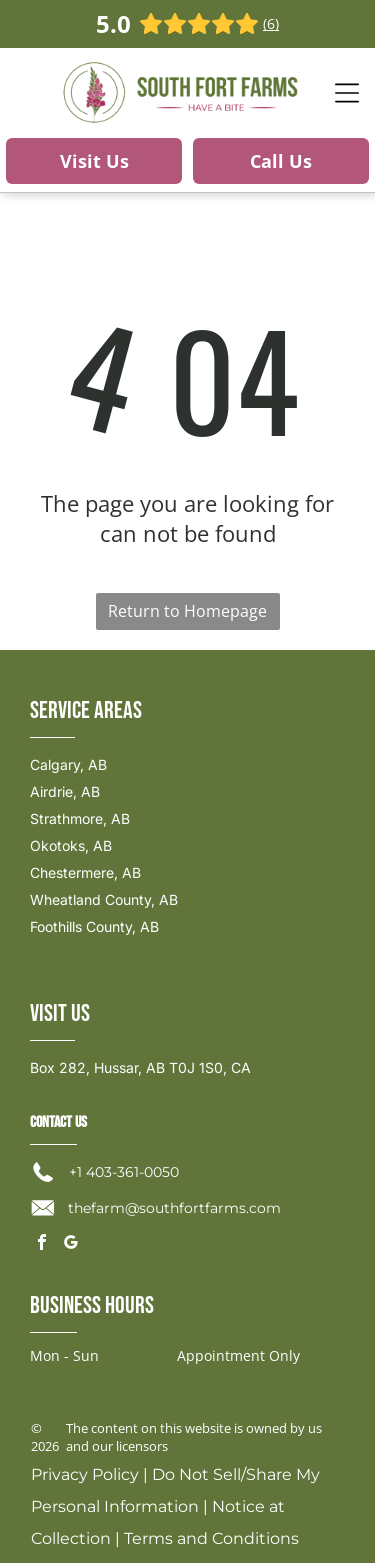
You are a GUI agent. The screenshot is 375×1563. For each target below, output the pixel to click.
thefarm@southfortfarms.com (174, 1208)
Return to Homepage (187, 611)
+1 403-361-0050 (124, 1172)
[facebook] (42, 1244)
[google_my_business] (71, 1244)
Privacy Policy (85, 1474)
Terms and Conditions (211, 1538)
